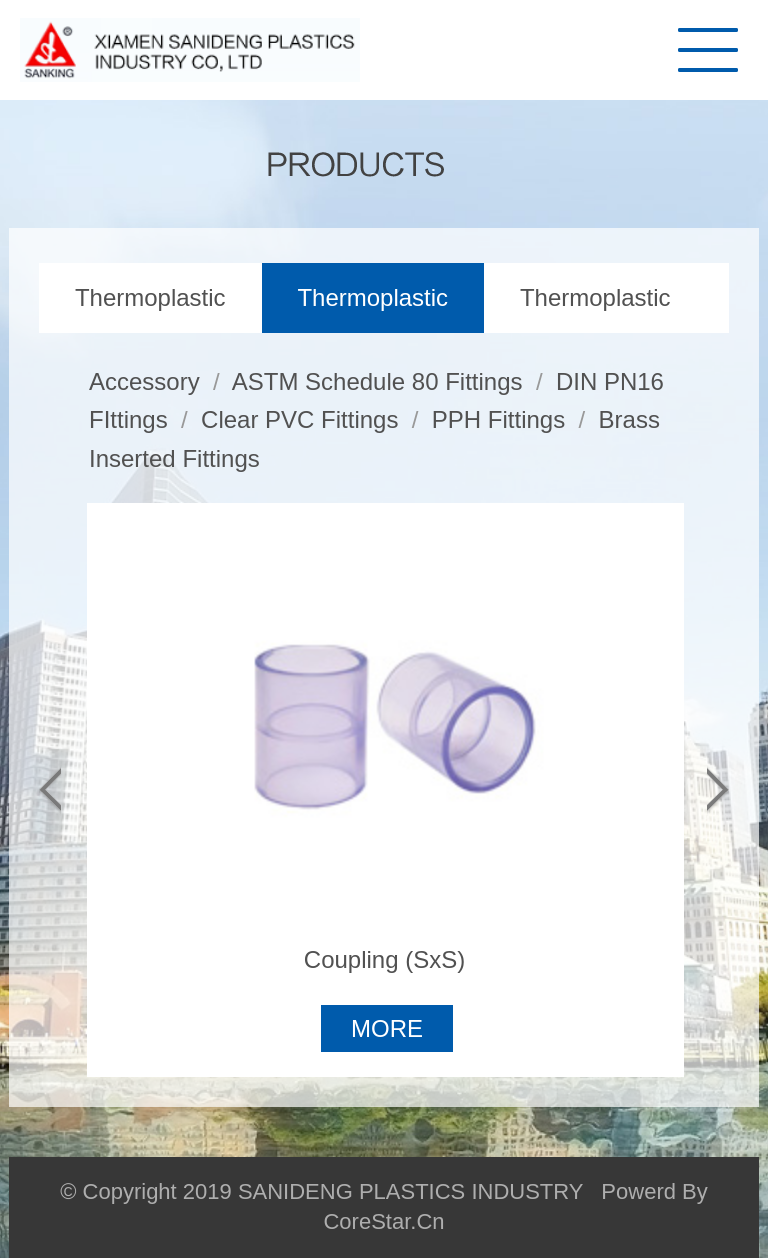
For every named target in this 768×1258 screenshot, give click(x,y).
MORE (387, 1028)
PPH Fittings (498, 419)
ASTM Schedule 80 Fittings (377, 381)
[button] (50, 790)
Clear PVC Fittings (299, 419)
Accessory (144, 381)
